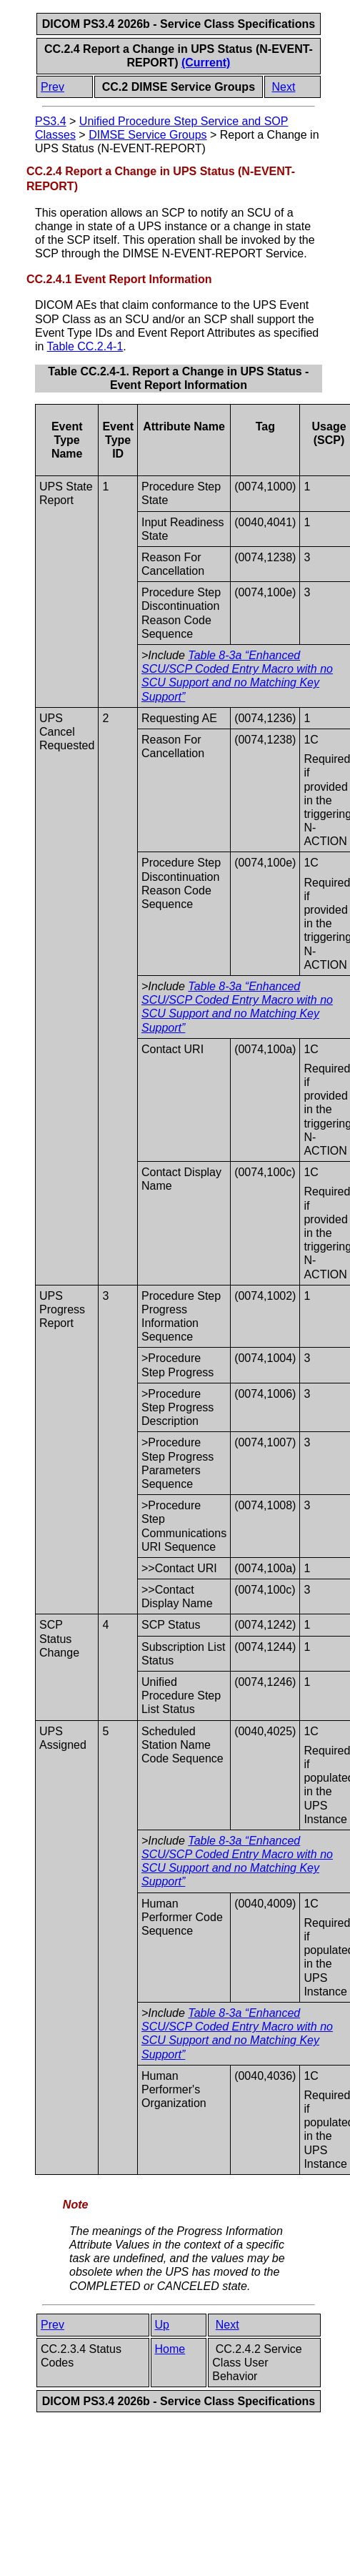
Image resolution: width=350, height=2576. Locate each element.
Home (170, 2349)
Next (284, 87)
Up (162, 2325)
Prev (52, 87)
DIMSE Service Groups (147, 135)
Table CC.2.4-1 (85, 346)
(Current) (205, 62)
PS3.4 (50, 121)
